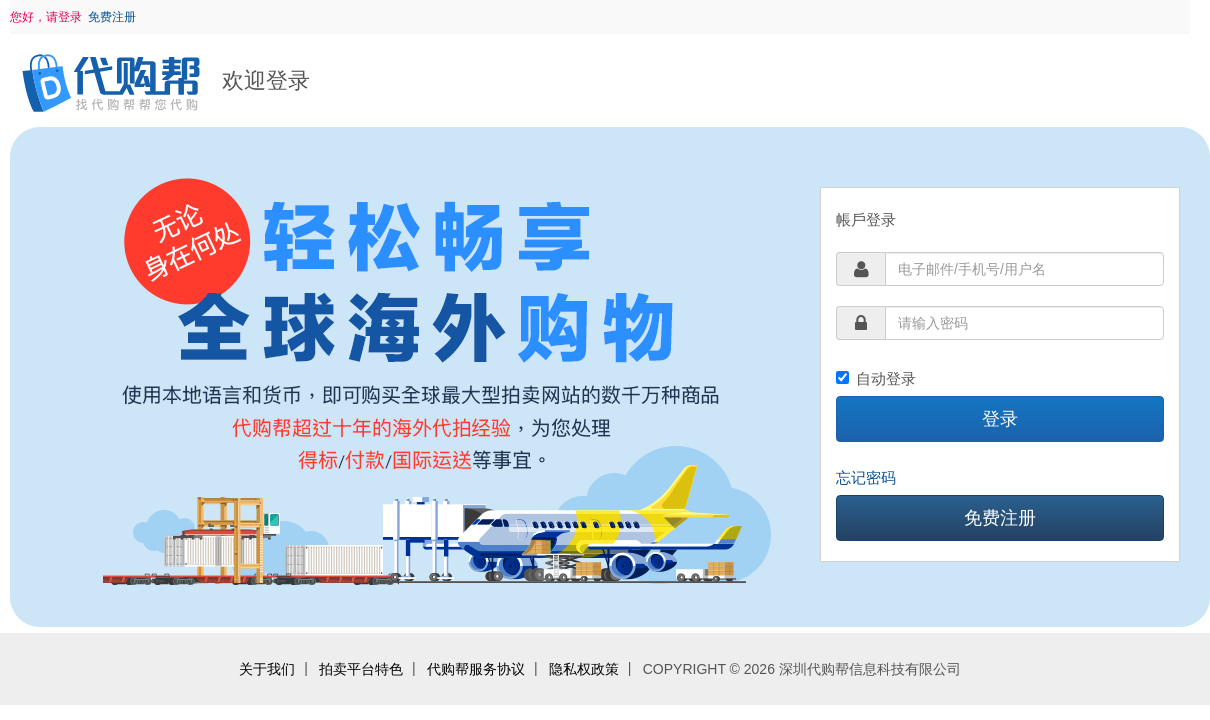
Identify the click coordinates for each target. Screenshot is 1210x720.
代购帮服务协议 (476, 669)
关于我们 (267, 669)
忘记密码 (866, 477)
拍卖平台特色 (361, 669)
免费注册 (112, 17)
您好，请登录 (46, 17)
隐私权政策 (584, 669)
